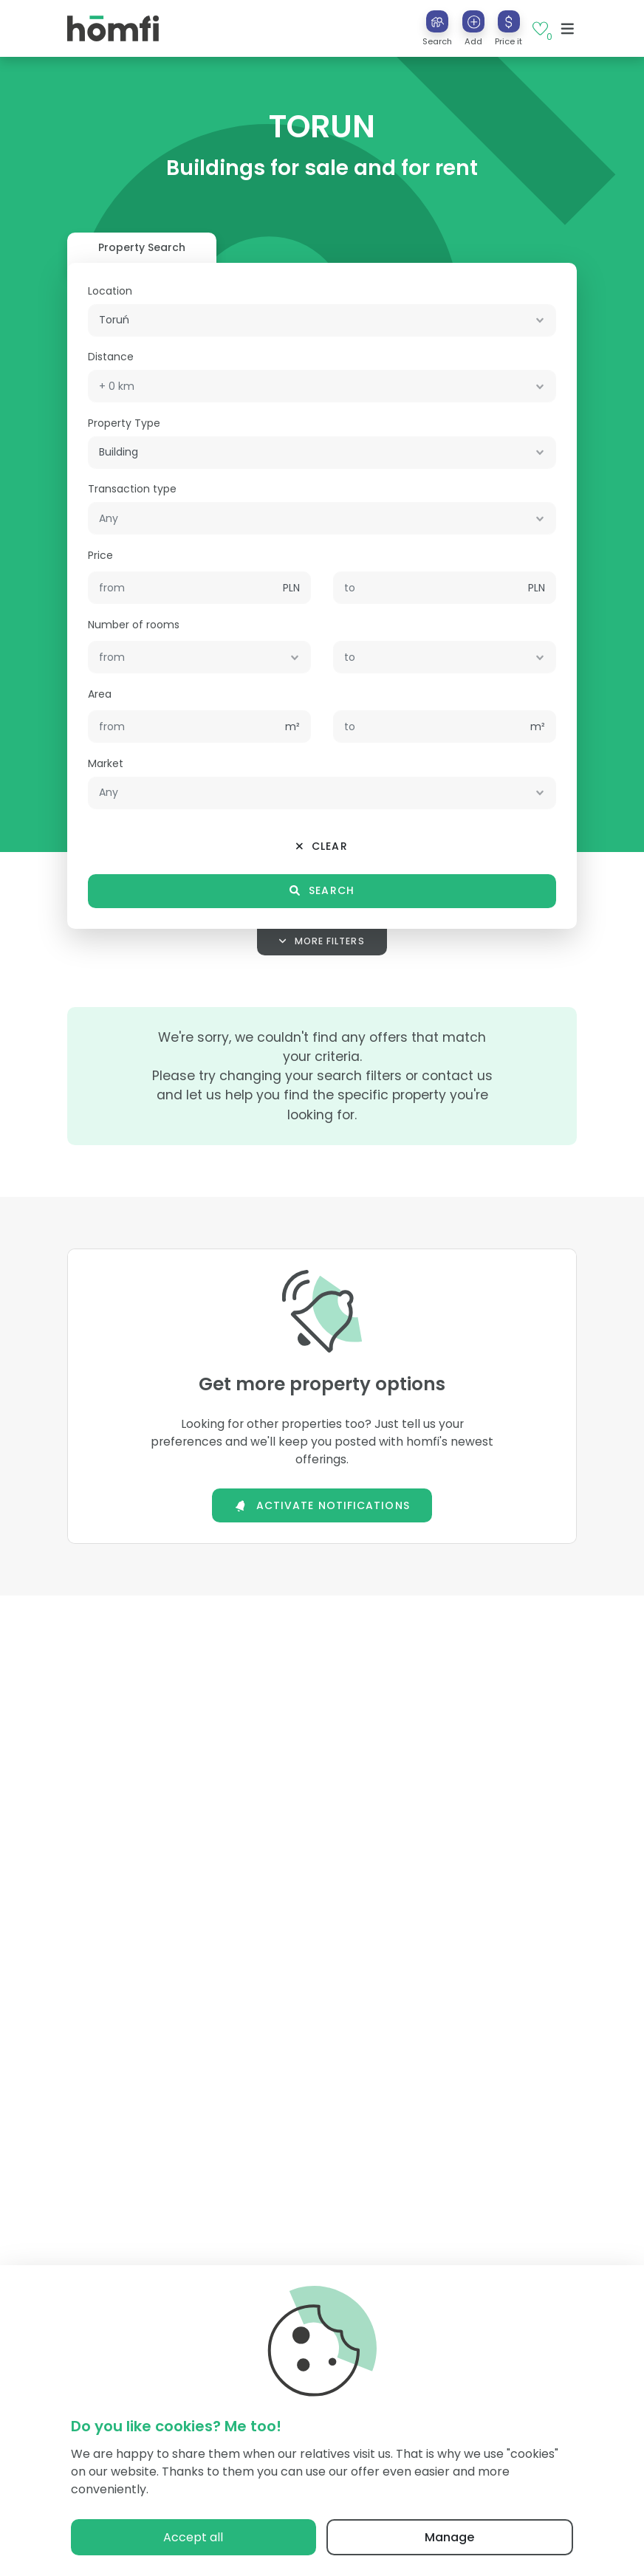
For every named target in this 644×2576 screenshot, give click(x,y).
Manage (449, 2537)
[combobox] (322, 320)
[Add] (473, 21)
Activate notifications (321, 1505)
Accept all (193, 2537)
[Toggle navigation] (567, 28)
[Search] (437, 21)
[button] (473, 28)
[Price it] (509, 21)
